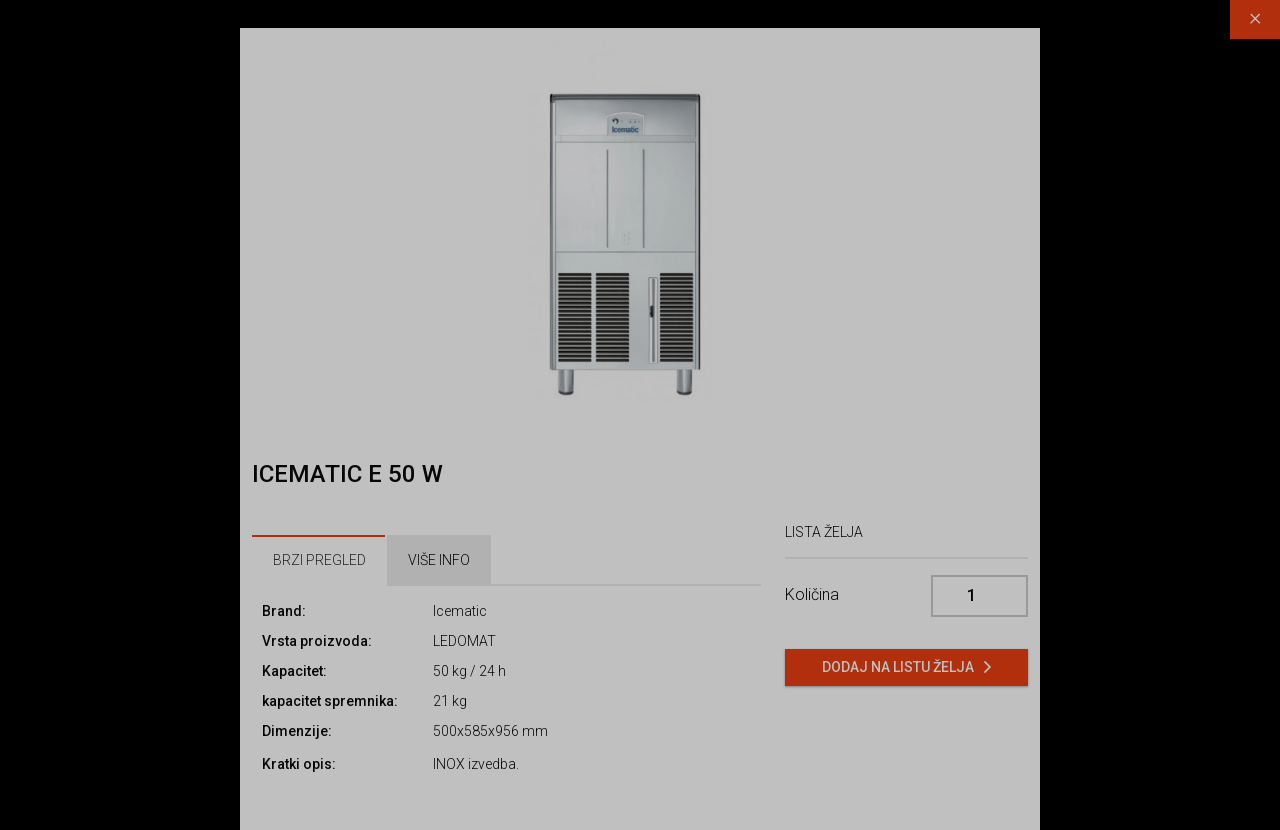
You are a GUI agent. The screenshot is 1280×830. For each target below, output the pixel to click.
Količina (812, 594)
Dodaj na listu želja (898, 667)
